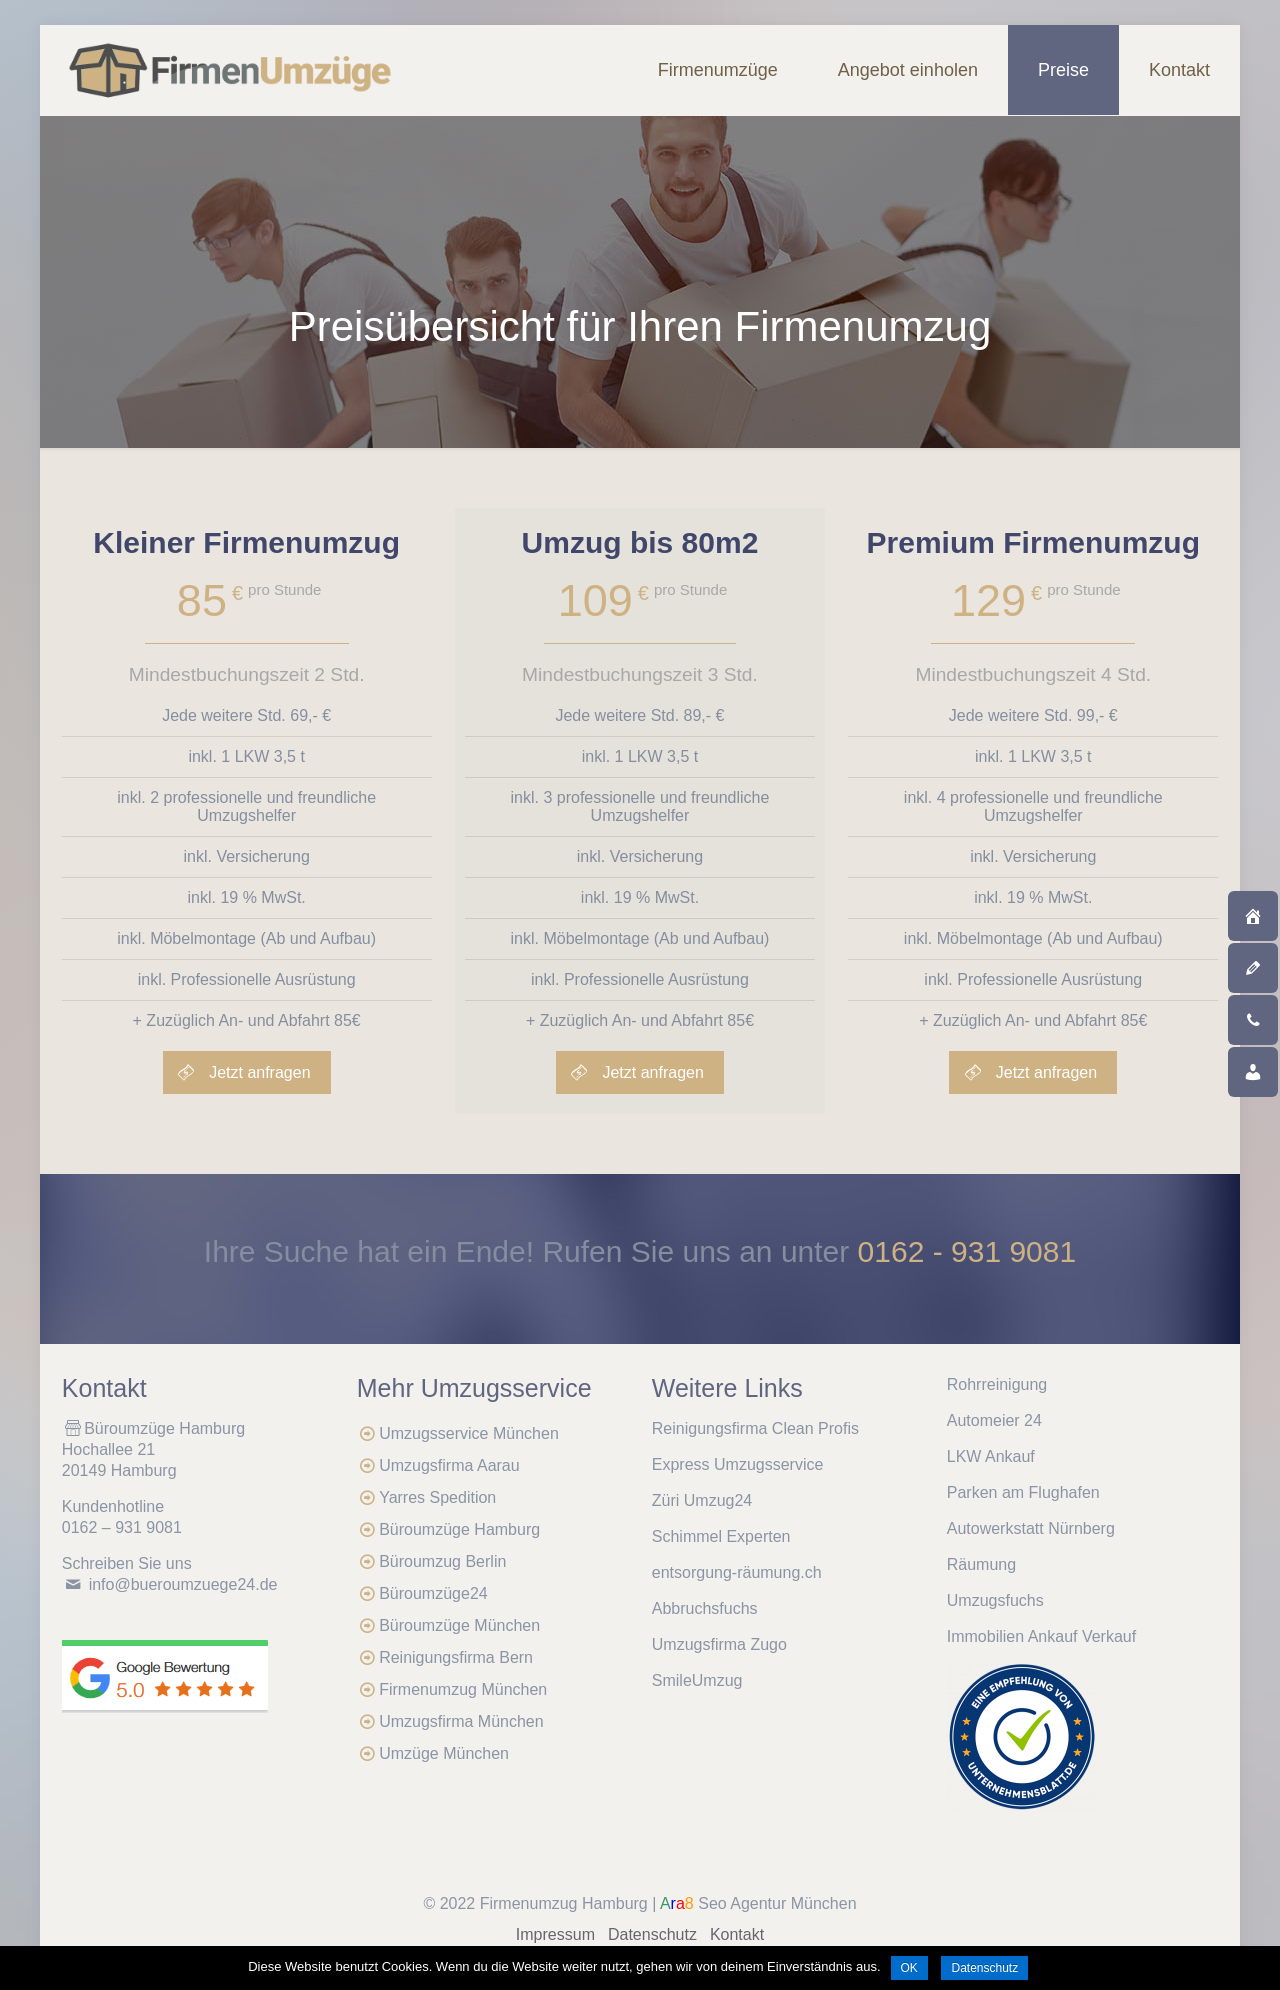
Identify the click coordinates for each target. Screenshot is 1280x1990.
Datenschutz (652, 1934)
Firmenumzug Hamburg (564, 1903)
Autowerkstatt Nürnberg (1031, 1528)
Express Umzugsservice (738, 1464)
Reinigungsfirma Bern (456, 1657)
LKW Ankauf (991, 1456)
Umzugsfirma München (461, 1721)
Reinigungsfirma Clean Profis (755, 1428)
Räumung (981, 1564)
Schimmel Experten (721, 1536)
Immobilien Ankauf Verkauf (1041, 1636)
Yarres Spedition (437, 1497)
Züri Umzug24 (702, 1500)
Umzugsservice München (469, 1433)
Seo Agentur (742, 1903)
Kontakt (737, 1934)
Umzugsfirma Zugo (719, 1644)
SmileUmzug (697, 1680)
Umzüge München (444, 1753)
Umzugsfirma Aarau (449, 1465)
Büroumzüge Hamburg (459, 1529)
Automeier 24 (994, 1420)
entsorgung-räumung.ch (737, 1572)
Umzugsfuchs (995, 1600)
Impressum (555, 1934)
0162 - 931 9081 (967, 1251)
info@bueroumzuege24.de (183, 1584)
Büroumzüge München (459, 1625)
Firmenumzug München (463, 1689)
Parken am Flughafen (1023, 1492)
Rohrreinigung (997, 1384)
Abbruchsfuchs (705, 1608)
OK (909, 1968)
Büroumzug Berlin (442, 1561)
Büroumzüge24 (433, 1593)
